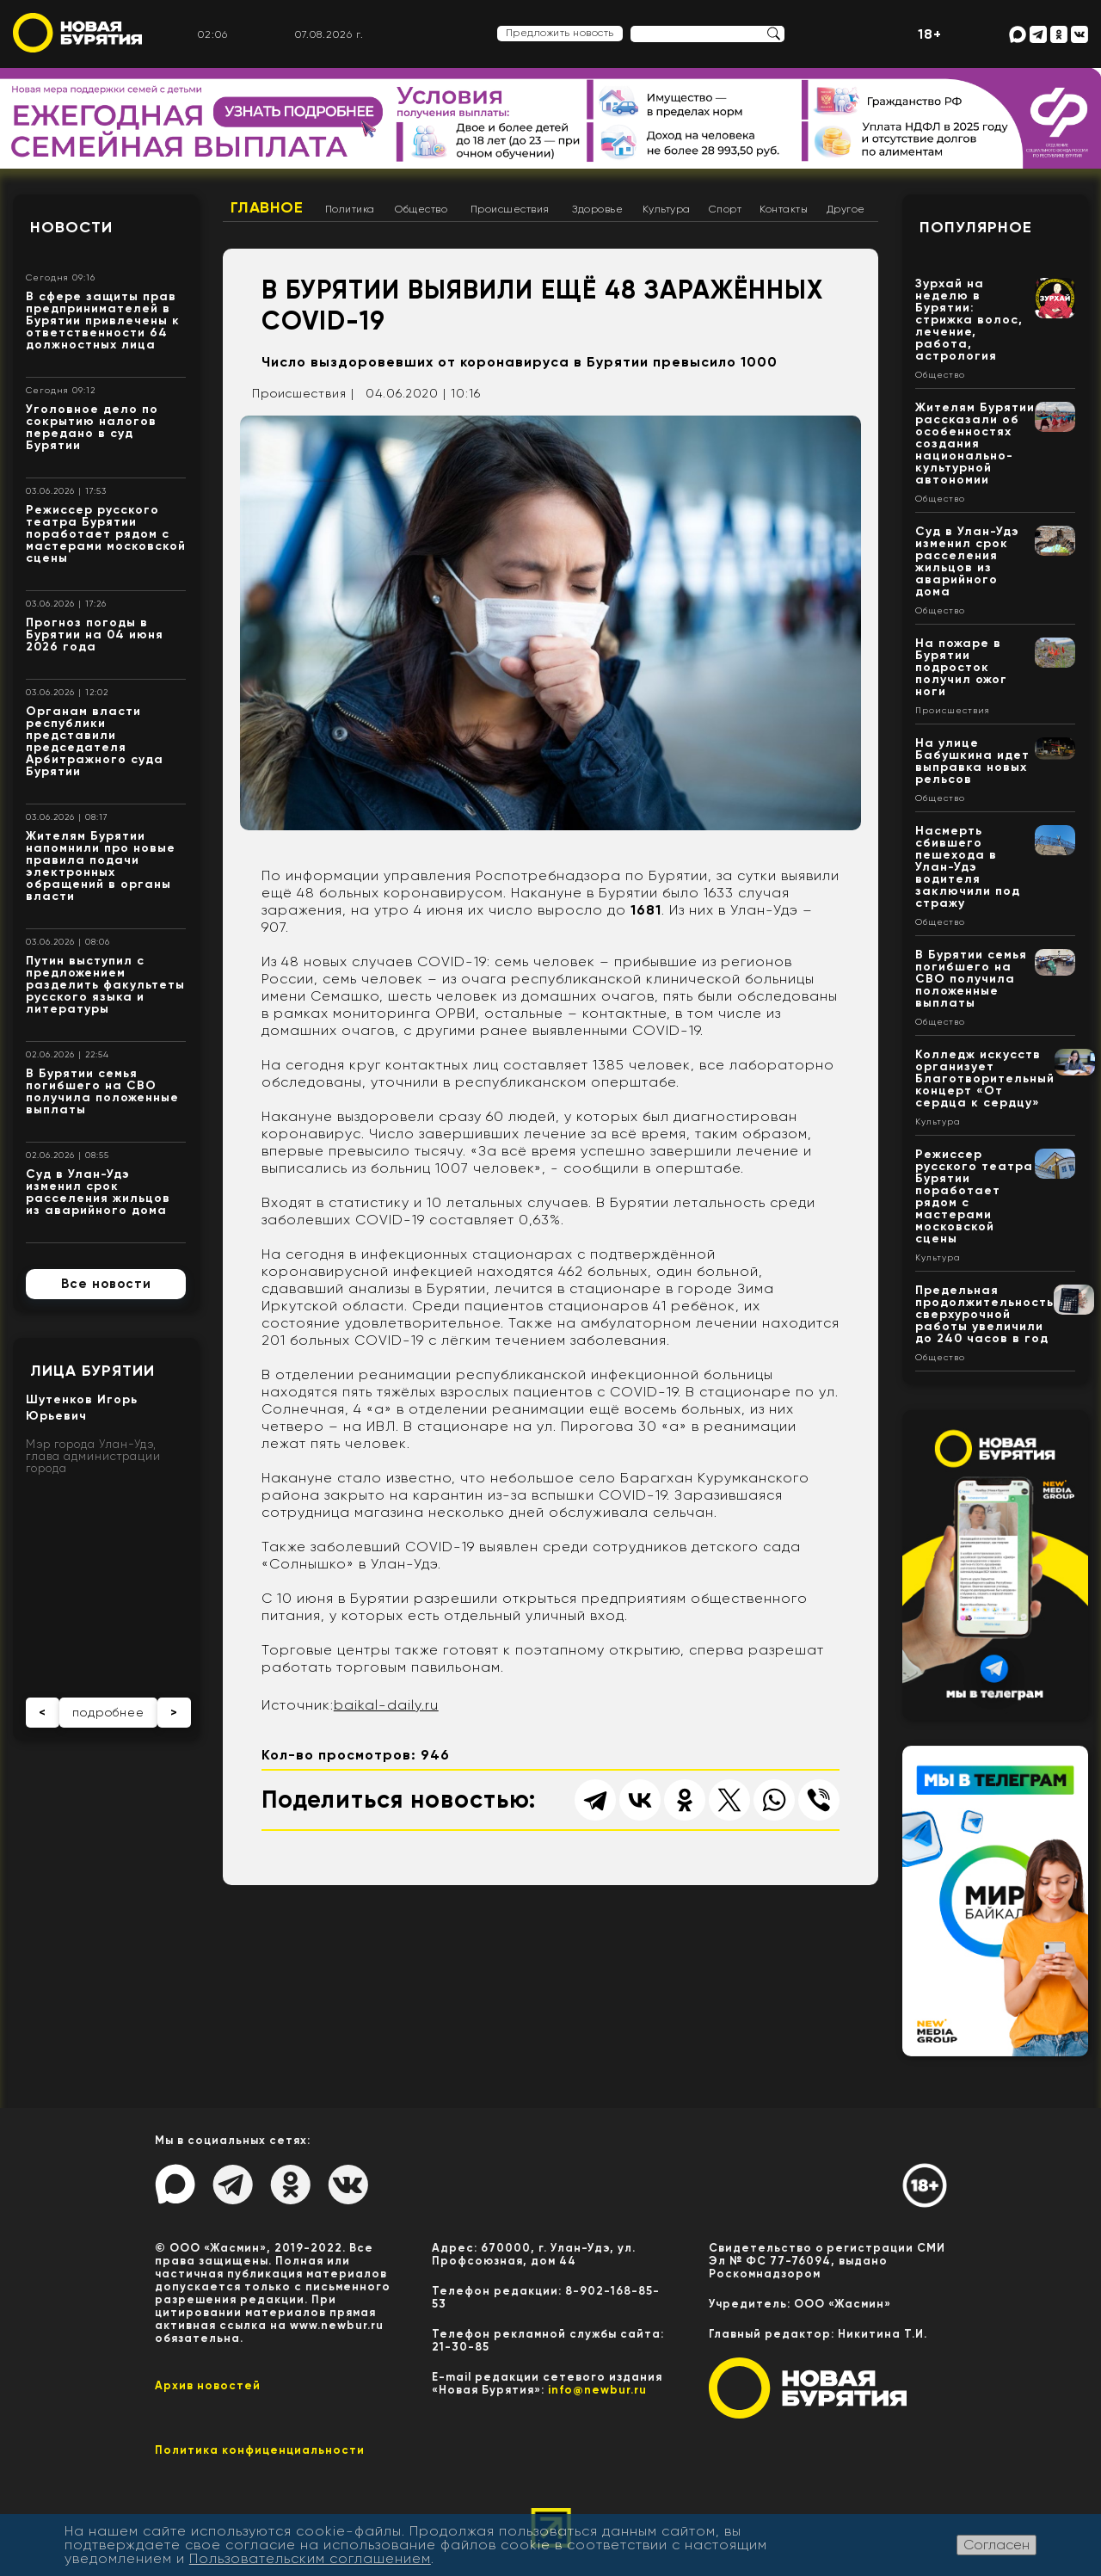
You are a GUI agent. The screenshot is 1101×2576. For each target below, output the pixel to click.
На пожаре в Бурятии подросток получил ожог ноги (961, 667)
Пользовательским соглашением (310, 2558)
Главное (267, 207)
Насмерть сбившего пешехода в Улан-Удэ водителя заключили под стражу (967, 866)
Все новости (106, 1283)
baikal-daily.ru (386, 1705)
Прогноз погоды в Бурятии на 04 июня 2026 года (94, 634)
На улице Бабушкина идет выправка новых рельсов (972, 761)
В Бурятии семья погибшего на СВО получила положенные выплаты (102, 1091)
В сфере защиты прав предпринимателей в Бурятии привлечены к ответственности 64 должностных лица (103, 320)
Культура (667, 209)
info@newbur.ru (597, 2389)
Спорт (725, 209)
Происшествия (510, 209)
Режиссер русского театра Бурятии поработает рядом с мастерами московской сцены (106, 533)
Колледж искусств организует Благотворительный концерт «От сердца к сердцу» (985, 1078)
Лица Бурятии (92, 1370)
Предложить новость (560, 33)
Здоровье (597, 209)
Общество (421, 209)
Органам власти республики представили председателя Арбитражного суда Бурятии (94, 741)
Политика (350, 209)
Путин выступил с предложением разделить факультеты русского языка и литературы (105, 984)
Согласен (996, 2544)
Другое (846, 209)
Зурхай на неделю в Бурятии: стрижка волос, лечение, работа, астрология (969, 319)
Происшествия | (303, 393)
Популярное (976, 227)
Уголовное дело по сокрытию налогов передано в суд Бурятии (92, 427)
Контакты (784, 209)
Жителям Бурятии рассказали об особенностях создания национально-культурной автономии (975, 443)
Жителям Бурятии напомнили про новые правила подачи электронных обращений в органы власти (100, 866)
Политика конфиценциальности (260, 2450)
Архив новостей (208, 2385)
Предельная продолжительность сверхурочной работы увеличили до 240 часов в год (984, 1314)
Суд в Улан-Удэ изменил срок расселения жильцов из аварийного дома (98, 1192)
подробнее (108, 1712)
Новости (71, 227)
